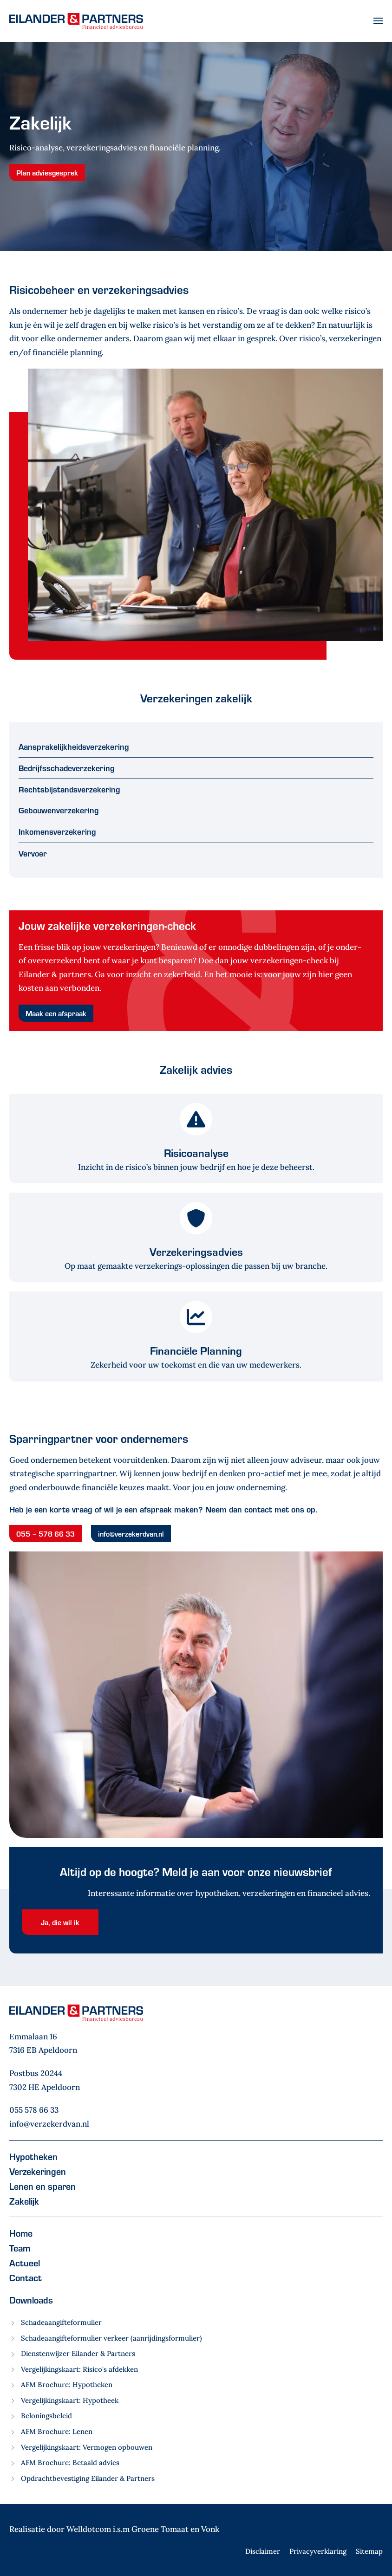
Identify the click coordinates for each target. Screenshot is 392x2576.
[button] (378, 21)
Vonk (210, 2529)
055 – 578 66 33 (45, 1533)
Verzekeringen (37, 2171)
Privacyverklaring (317, 2551)
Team (19, 2248)
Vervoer (33, 853)
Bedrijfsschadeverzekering (67, 767)
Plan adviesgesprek (47, 172)
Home (21, 2233)
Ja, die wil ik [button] (60, 1922)
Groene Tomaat (160, 2529)
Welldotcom (88, 2529)
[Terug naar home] (76, 21)
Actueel (24, 2263)
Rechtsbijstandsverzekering (69, 789)
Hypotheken (33, 2156)
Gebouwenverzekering (59, 810)
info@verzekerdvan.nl (131, 1533)
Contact (25, 2277)
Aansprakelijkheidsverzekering (74, 746)
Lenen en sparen (42, 2186)
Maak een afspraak (56, 1013)
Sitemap (369, 2551)
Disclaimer (262, 2551)
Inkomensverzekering (57, 831)
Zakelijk (24, 2201)
